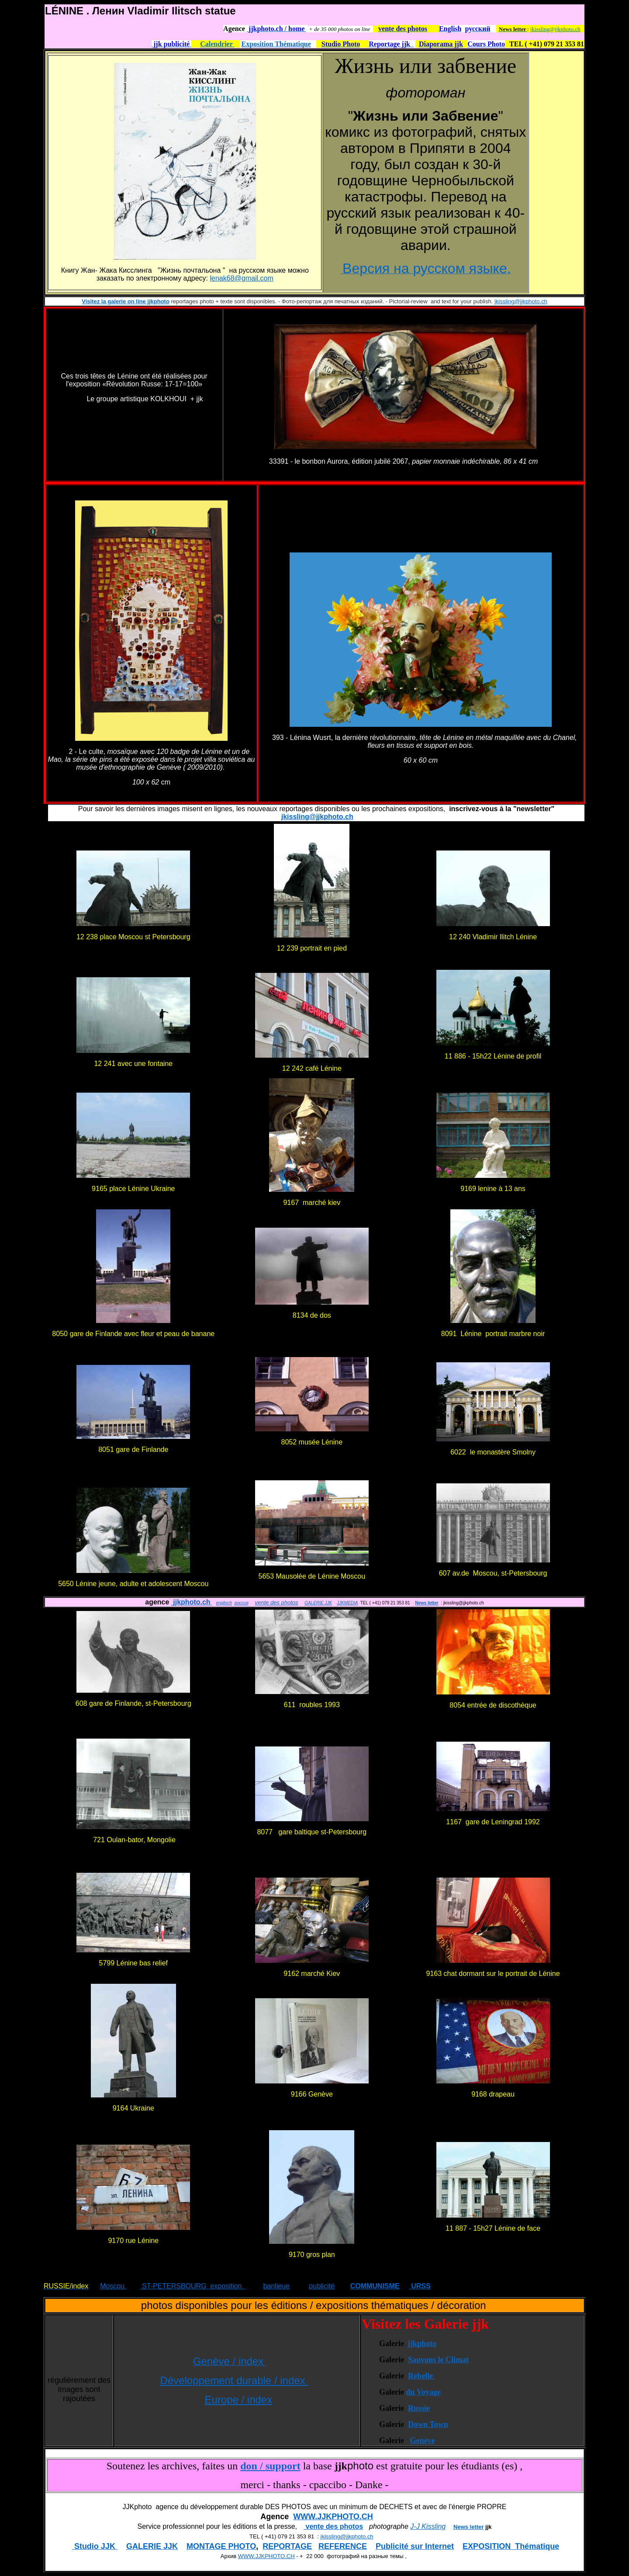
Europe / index (238, 2400)
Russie (419, 2408)
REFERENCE (342, 2546)
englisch (224, 1602)
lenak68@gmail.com (241, 278)
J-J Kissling (428, 2526)
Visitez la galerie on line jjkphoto (125, 301)
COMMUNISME (375, 2286)
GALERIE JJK (318, 1602)
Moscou (113, 2286)
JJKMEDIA (347, 1602)
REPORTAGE (287, 2546)
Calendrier (217, 44)
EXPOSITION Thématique (511, 2546)
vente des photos (276, 1602)
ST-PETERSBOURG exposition (193, 2286)
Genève (422, 2440)
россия (242, 1602)
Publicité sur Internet (415, 2546)
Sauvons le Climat (438, 2359)
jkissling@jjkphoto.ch (555, 29)
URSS (420, 2286)
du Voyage (423, 2392)
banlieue (276, 2286)
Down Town (428, 2424)
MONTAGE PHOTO (221, 2546)
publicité (322, 2286)
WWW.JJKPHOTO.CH (333, 2516)
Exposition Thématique (276, 44)
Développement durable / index (234, 2380)
